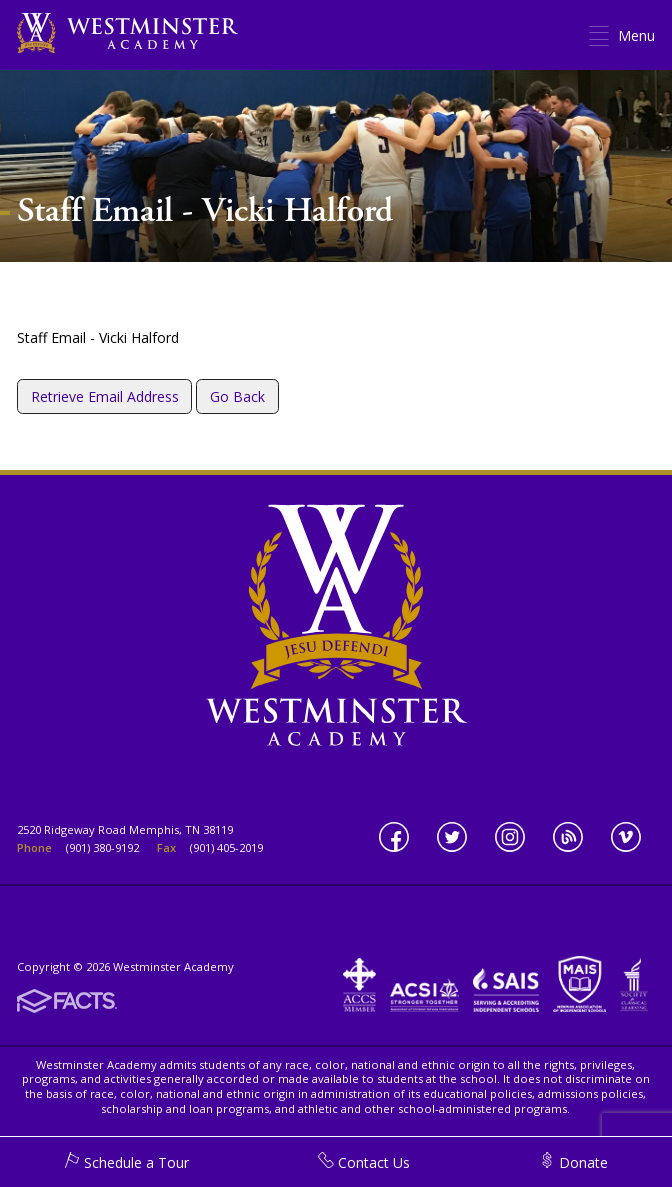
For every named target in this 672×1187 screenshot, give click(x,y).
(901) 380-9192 (102, 847)
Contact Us (364, 1162)
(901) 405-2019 (226, 847)
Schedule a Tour (126, 1162)
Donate (573, 1162)
